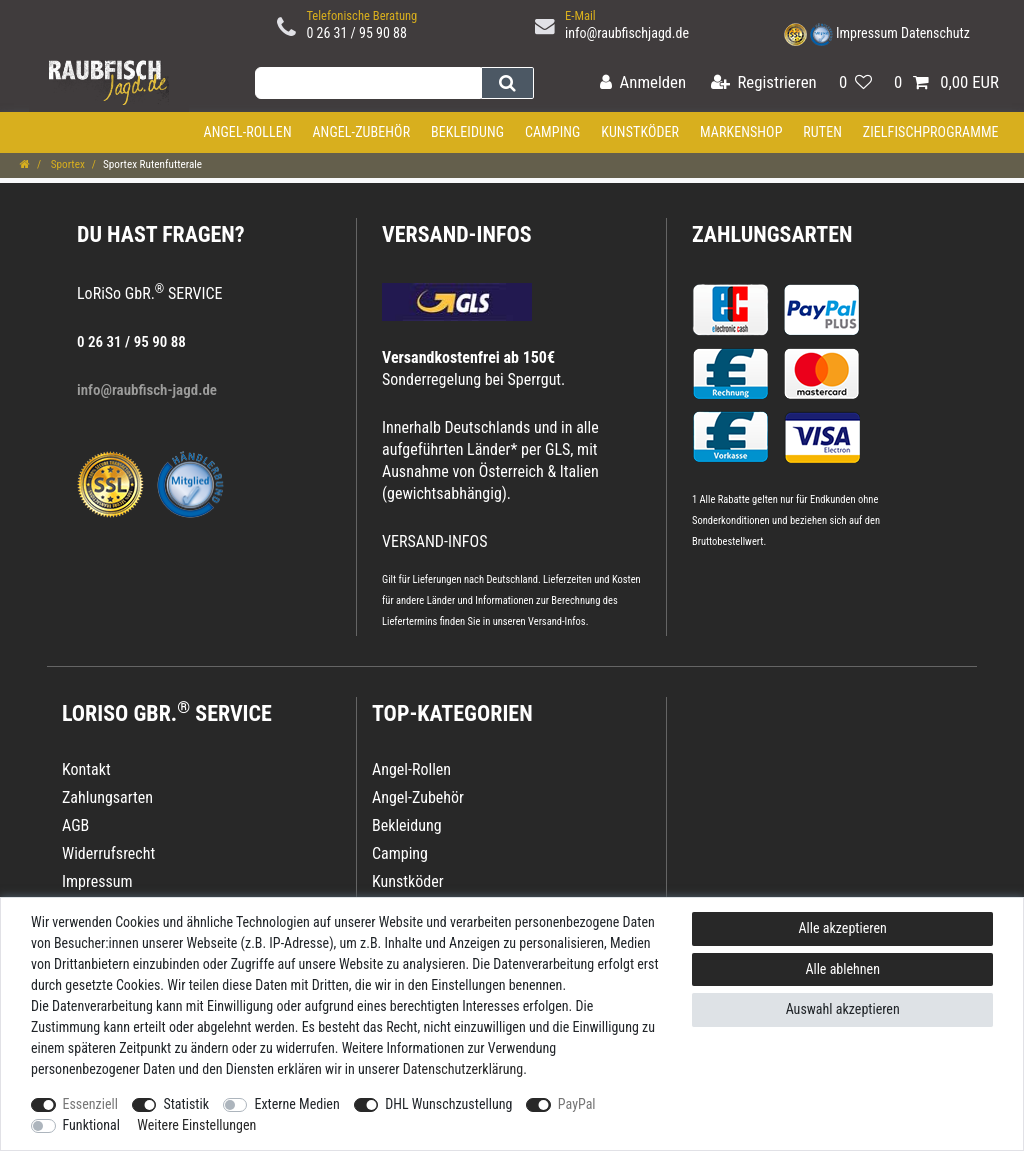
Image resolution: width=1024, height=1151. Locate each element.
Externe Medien (296, 1104)
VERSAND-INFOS (457, 234)
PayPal (577, 1104)
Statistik (186, 1104)
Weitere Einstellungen (196, 1125)
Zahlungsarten (772, 234)
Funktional (92, 1125)
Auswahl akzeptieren (843, 1009)
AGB (75, 825)
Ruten (822, 132)
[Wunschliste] (855, 83)
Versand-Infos (557, 621)
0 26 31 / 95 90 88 (356, 33)
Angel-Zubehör (361, 132)
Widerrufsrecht (108, 853)
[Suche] (507, 83)
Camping (553, 132)
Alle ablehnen (842, 969)
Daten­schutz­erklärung (463, 1069)
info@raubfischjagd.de (627, 33)
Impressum (867, 33)
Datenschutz (935, 33)
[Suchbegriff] (368, 83)
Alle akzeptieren (843, 928)
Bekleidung (467, 132)
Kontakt (86, 769)
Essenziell (90, 1104)
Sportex (66, 164)
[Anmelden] (643, 83)
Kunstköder (640, 132)
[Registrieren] (764, 83)
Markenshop (741, 132)
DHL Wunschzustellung (448, 1104)
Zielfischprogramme (931, 132)
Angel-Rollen (248, 132)
